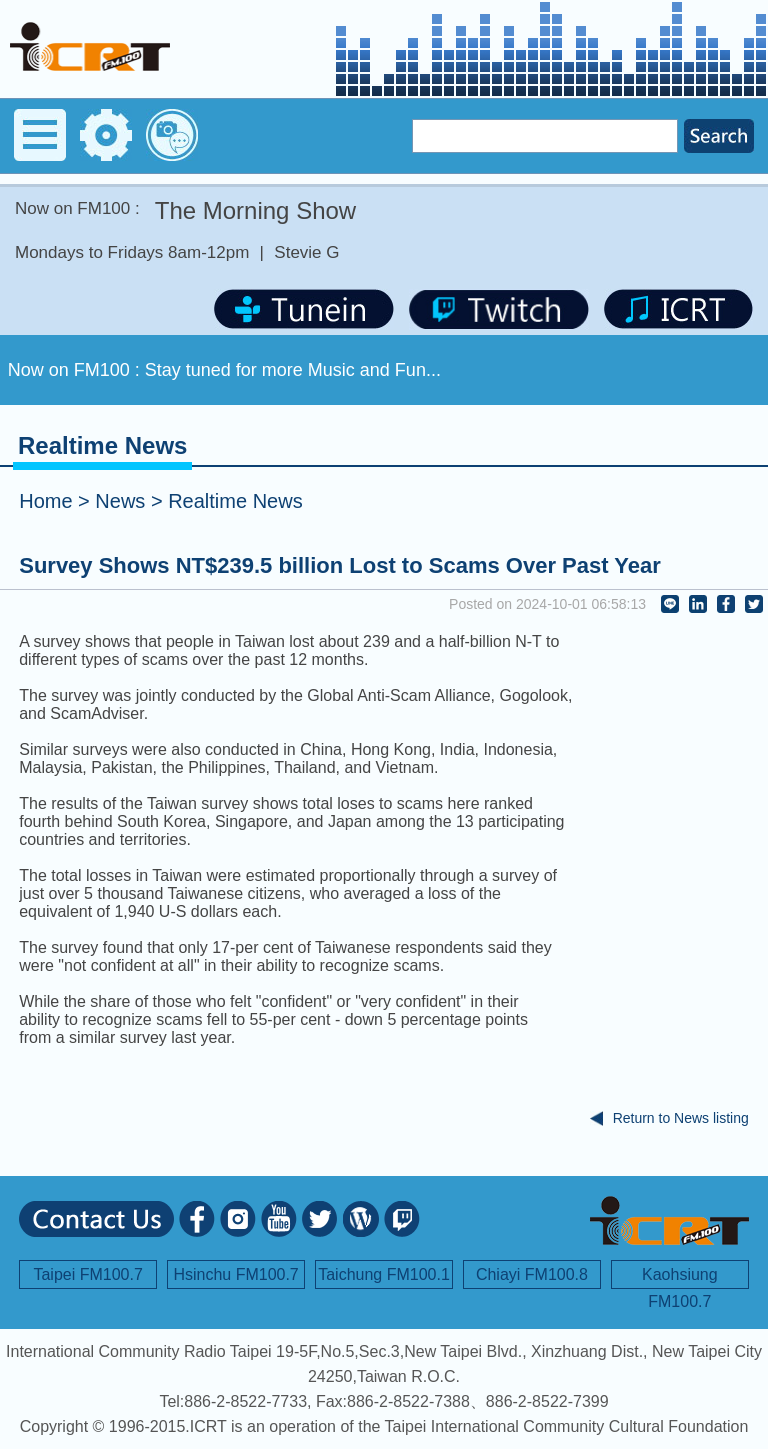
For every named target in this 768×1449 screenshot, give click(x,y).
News (120, 501)
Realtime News (235, 501)
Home (45, 501)
